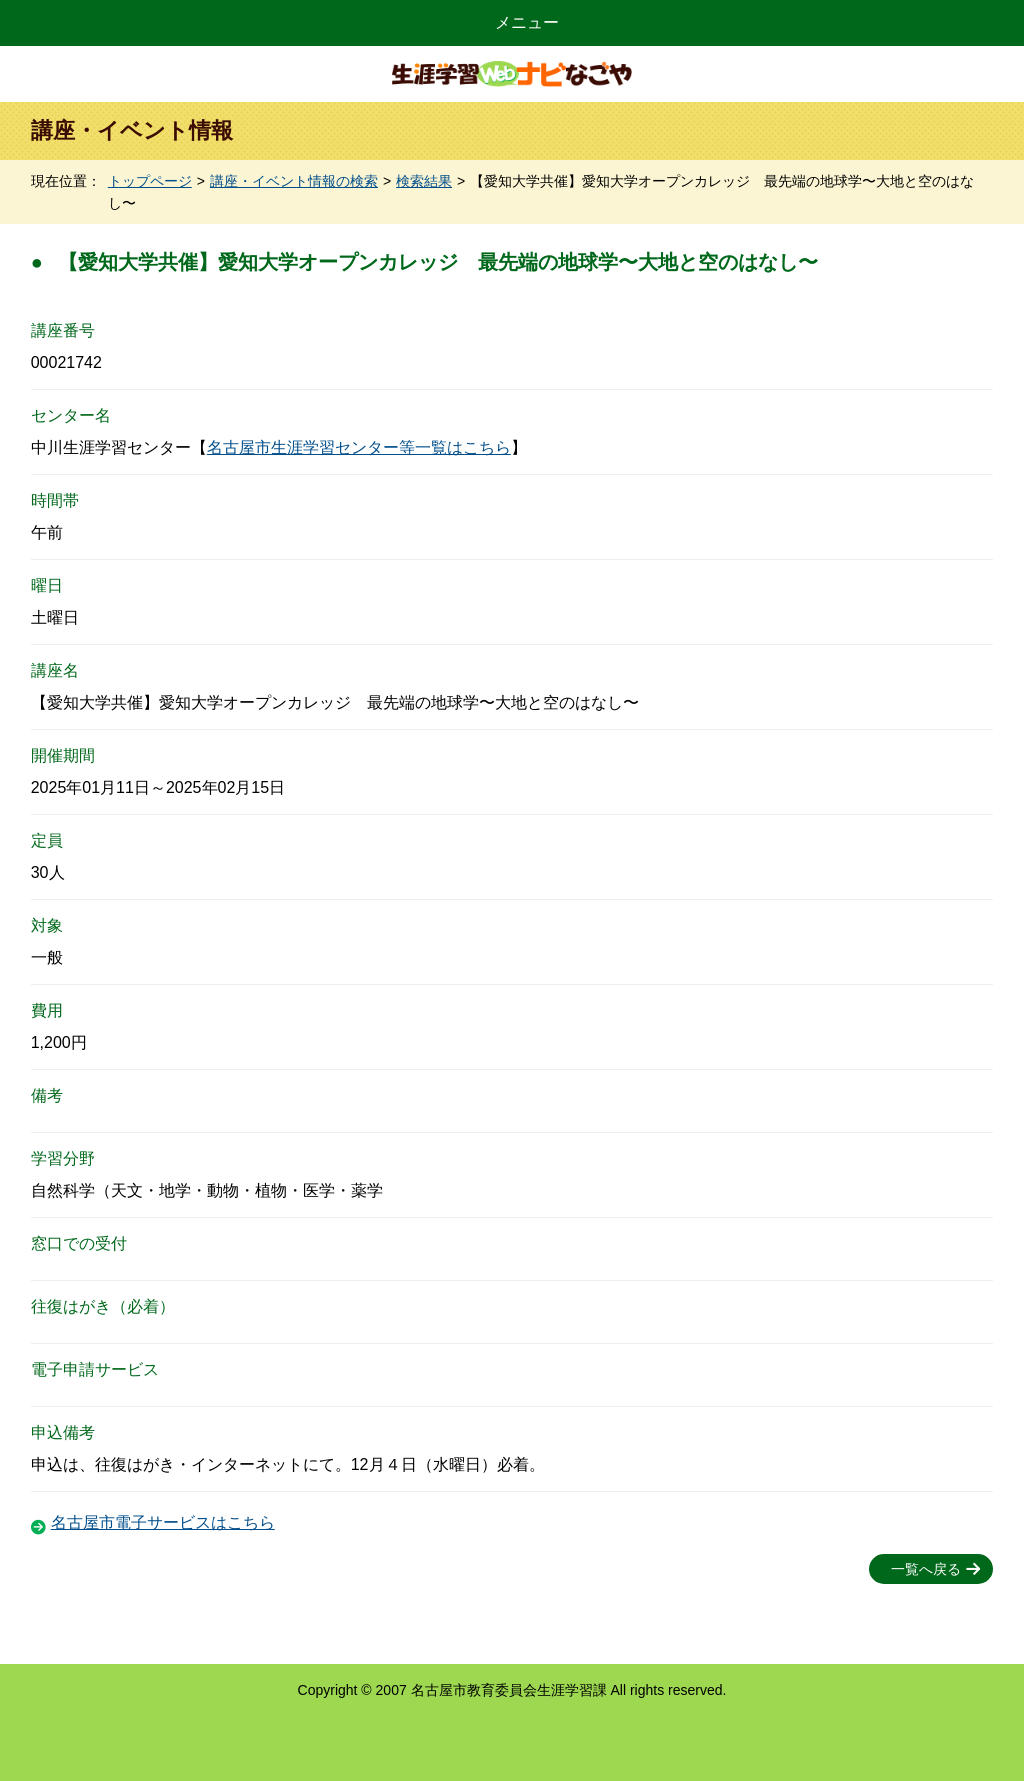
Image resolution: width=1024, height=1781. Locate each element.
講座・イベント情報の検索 (294, 181)
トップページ (150, 181)
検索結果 (424, 181)
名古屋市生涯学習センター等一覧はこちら (359, 447)
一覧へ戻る (926, 1569)
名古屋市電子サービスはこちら (163, 1522)
